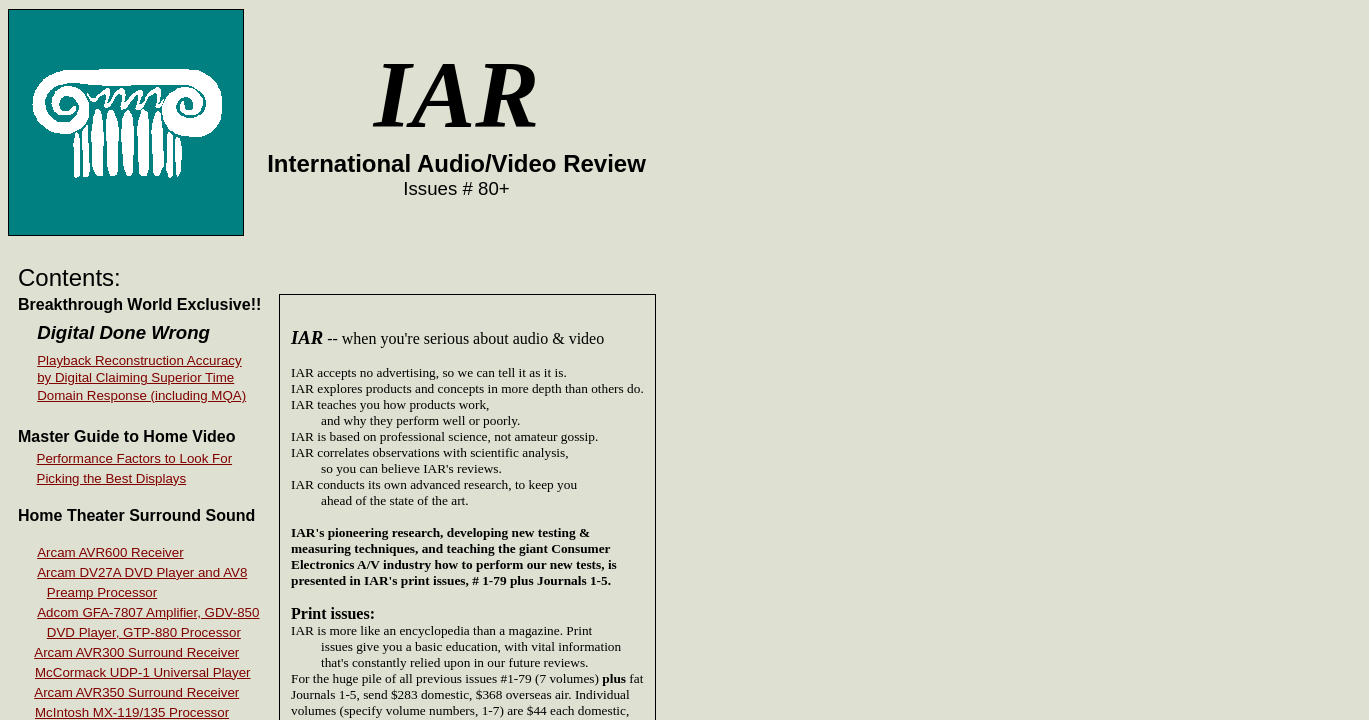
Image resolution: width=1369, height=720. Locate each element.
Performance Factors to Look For (135, 458)
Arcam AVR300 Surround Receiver (136, 652)
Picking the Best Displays (112, 478)
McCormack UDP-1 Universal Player (143, 672)
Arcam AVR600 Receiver (110, 552)
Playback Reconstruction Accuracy (139, 360)
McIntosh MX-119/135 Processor (132, 712)
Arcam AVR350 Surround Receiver (136, 692)
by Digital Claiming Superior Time (135, 377)
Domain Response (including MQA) (141, 395)
